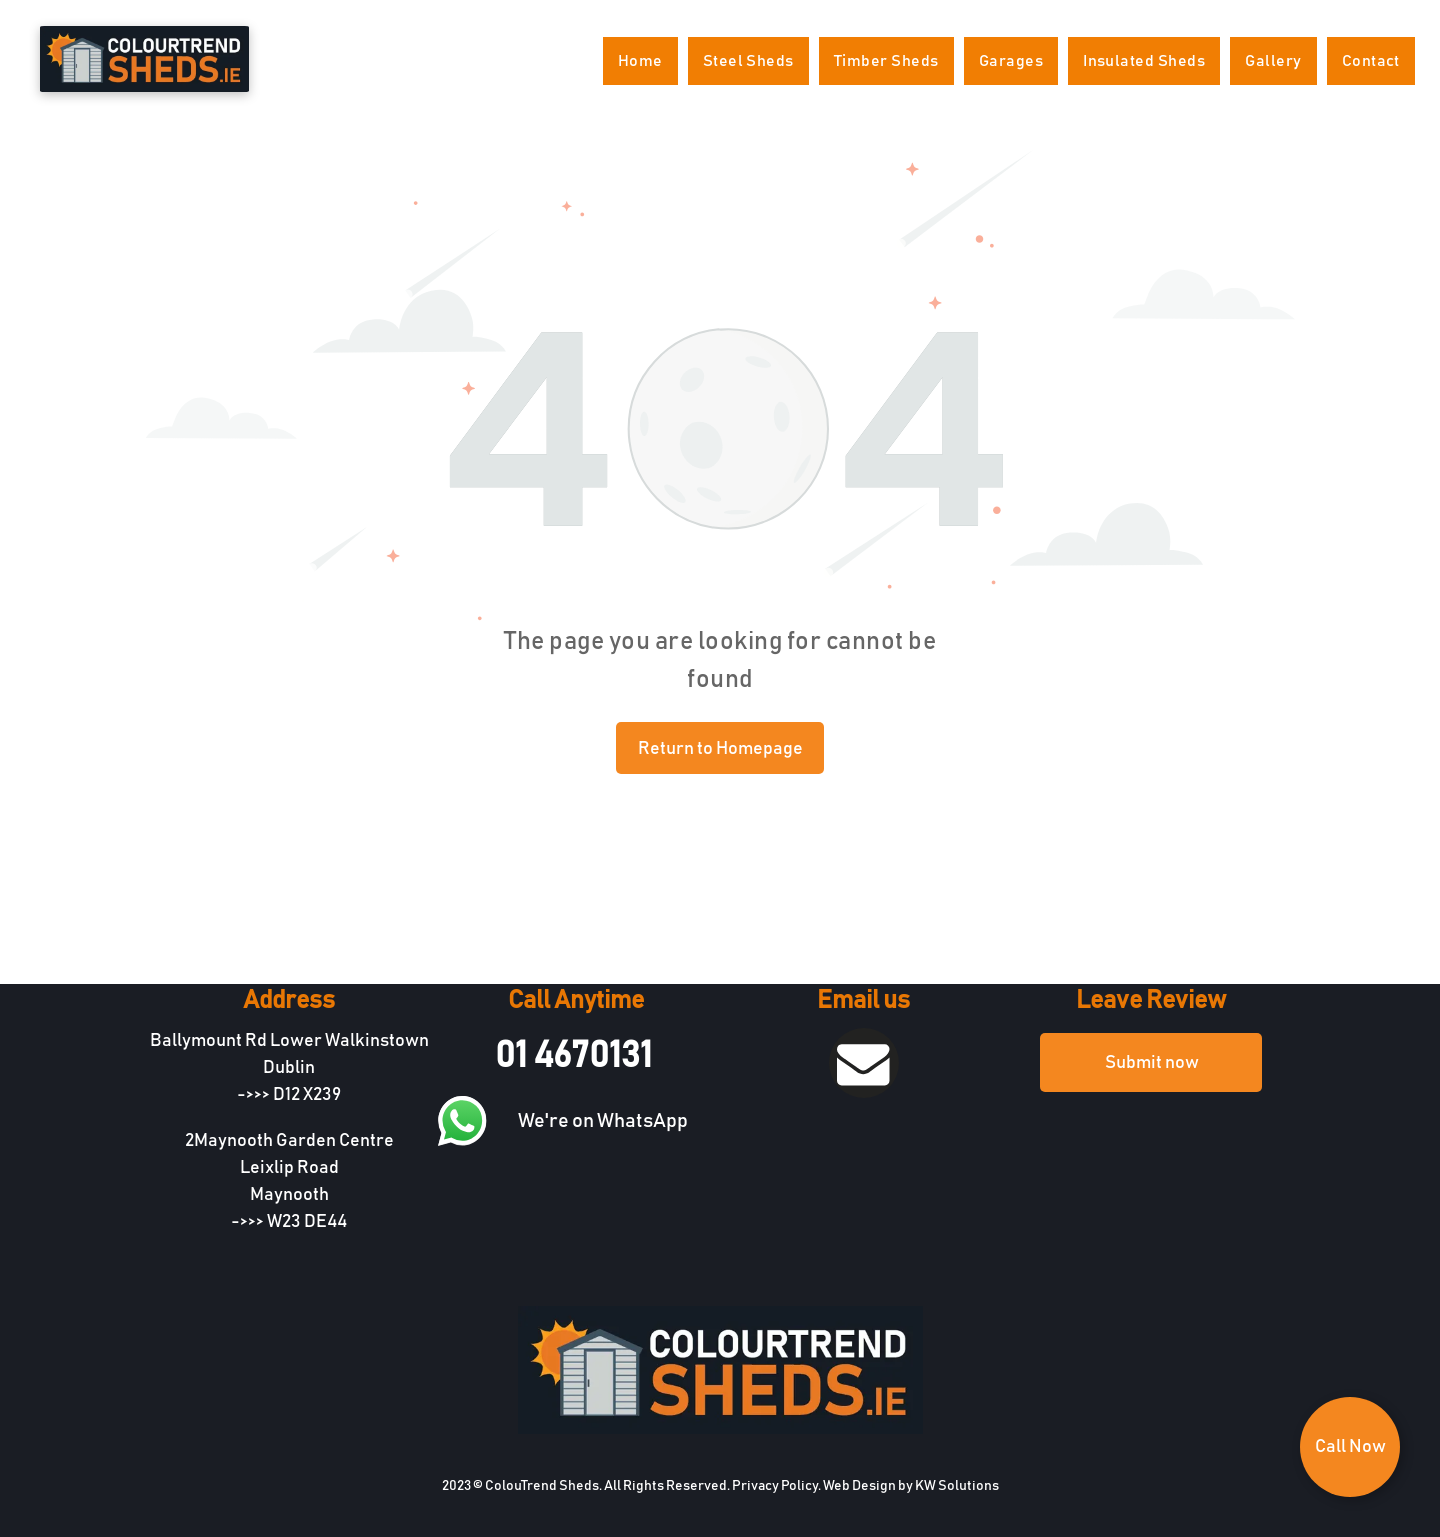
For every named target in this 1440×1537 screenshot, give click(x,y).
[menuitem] (640, 61)
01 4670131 (573, 1056)
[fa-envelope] (863, 1093)
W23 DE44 (307, 1222)
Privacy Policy (775, 1486)
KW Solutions (957, 1486)
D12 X (293, 1095)
